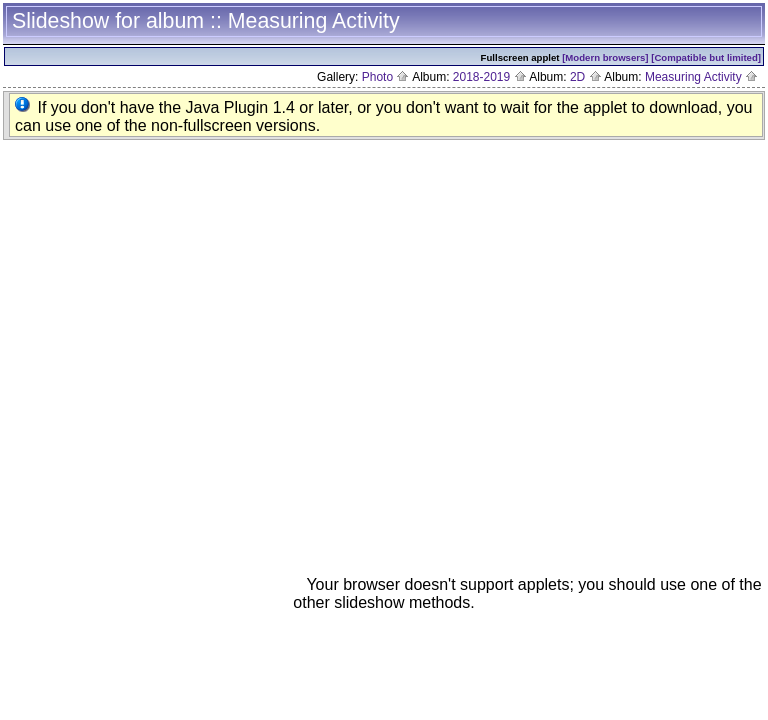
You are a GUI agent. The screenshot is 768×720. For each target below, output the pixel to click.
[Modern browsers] (605, 57)
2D (586, 77)
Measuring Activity (701, 77)
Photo (386, 77)
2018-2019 (490, 77)
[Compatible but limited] (706, 57)
